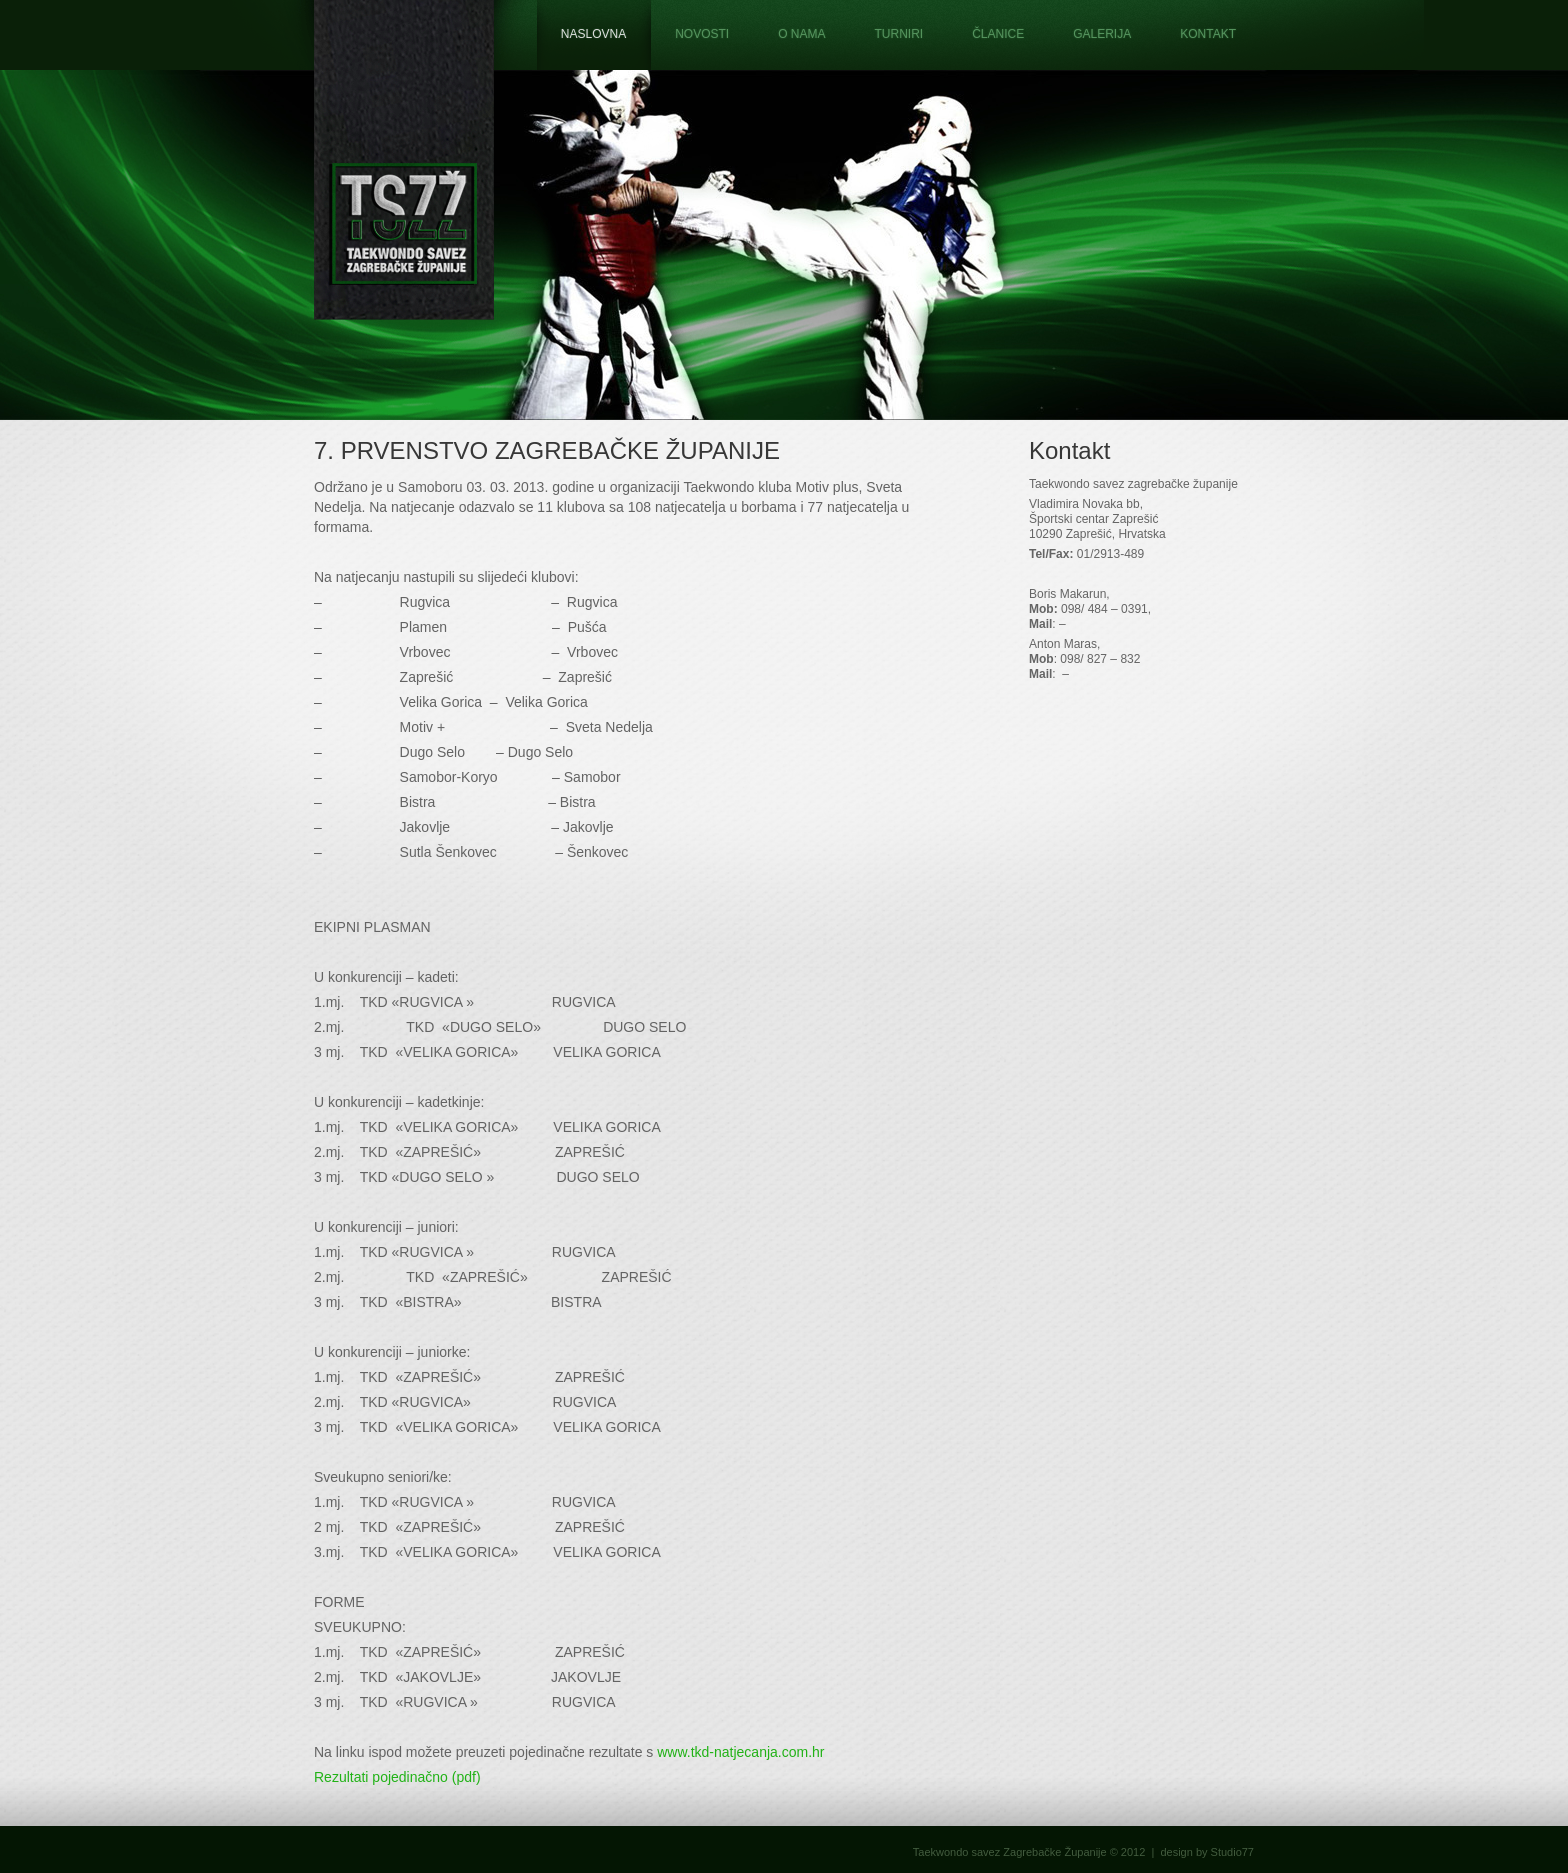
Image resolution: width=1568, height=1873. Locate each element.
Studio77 (1232, 1852)
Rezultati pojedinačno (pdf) (397, 1777)
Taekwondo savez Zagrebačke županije (404, 160)
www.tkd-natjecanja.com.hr (740, 1752)
